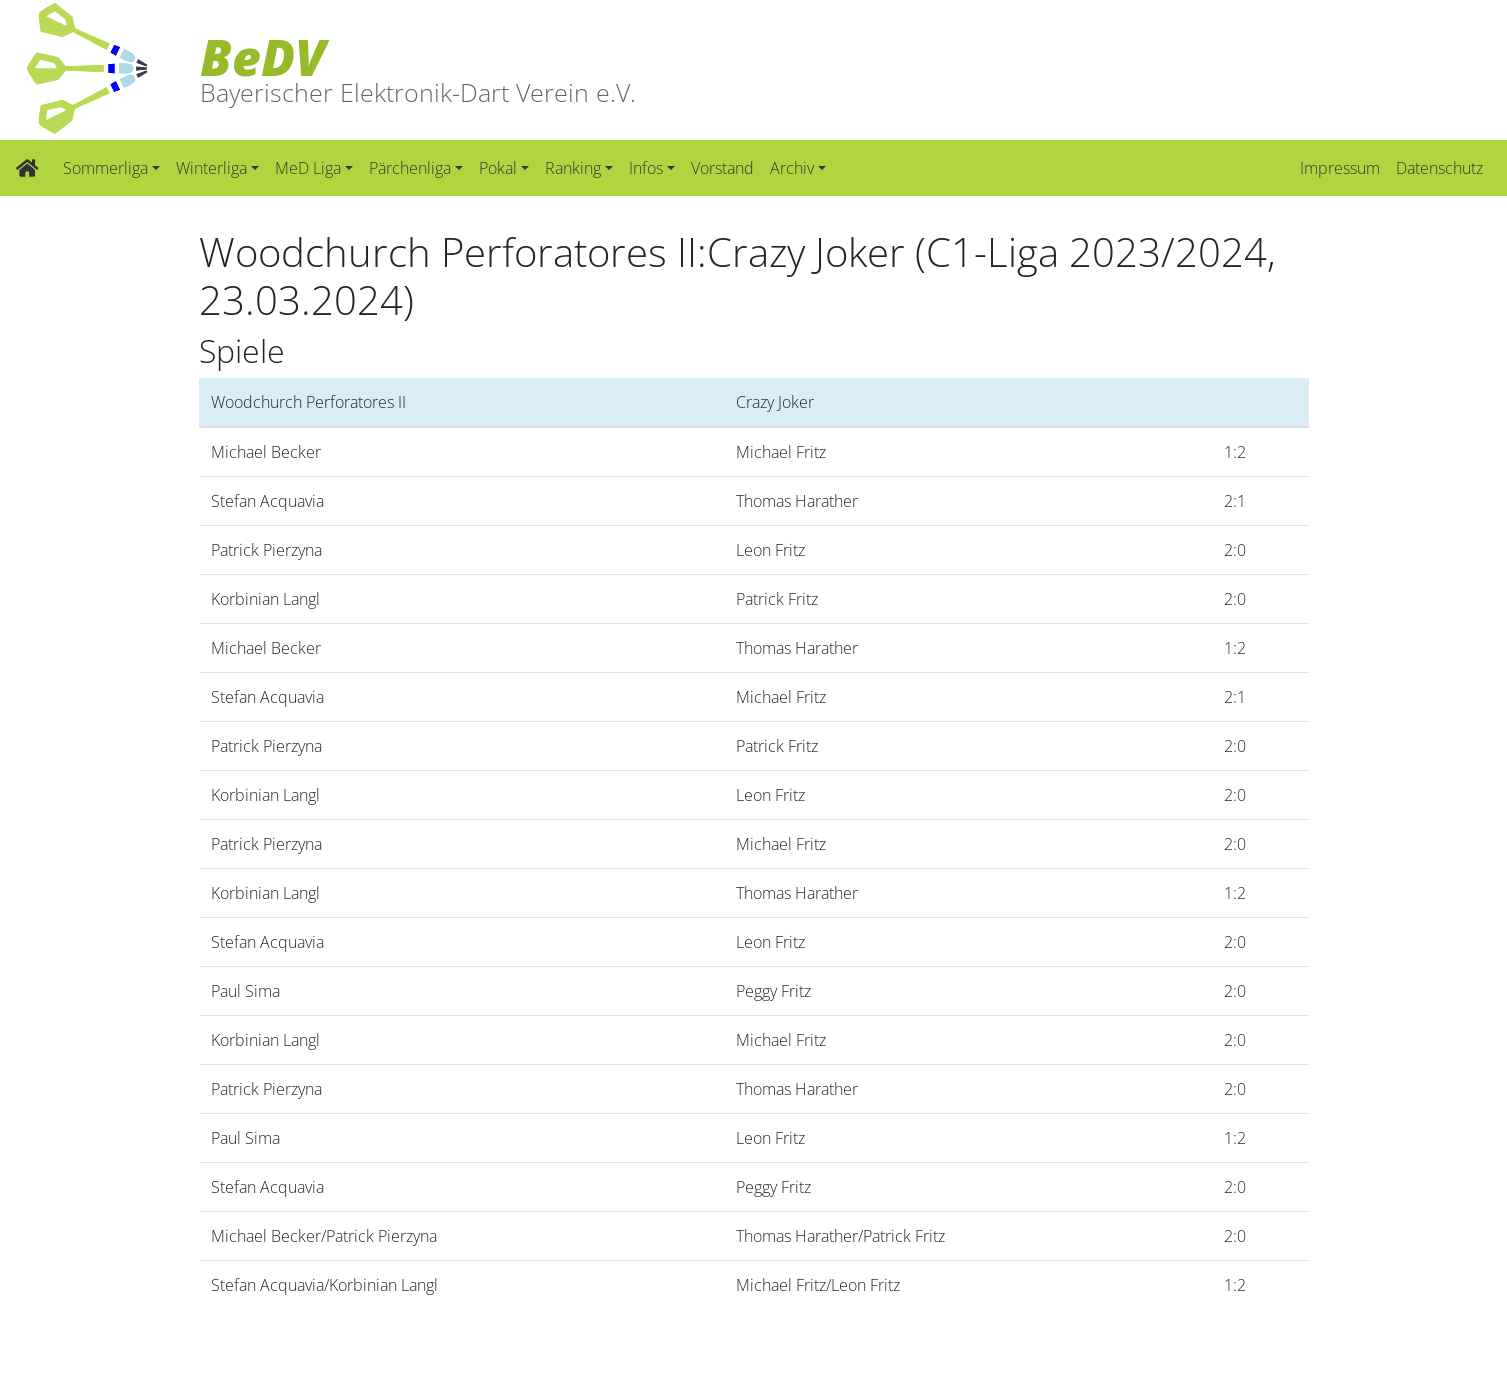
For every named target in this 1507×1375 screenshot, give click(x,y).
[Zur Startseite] (27, 168)
